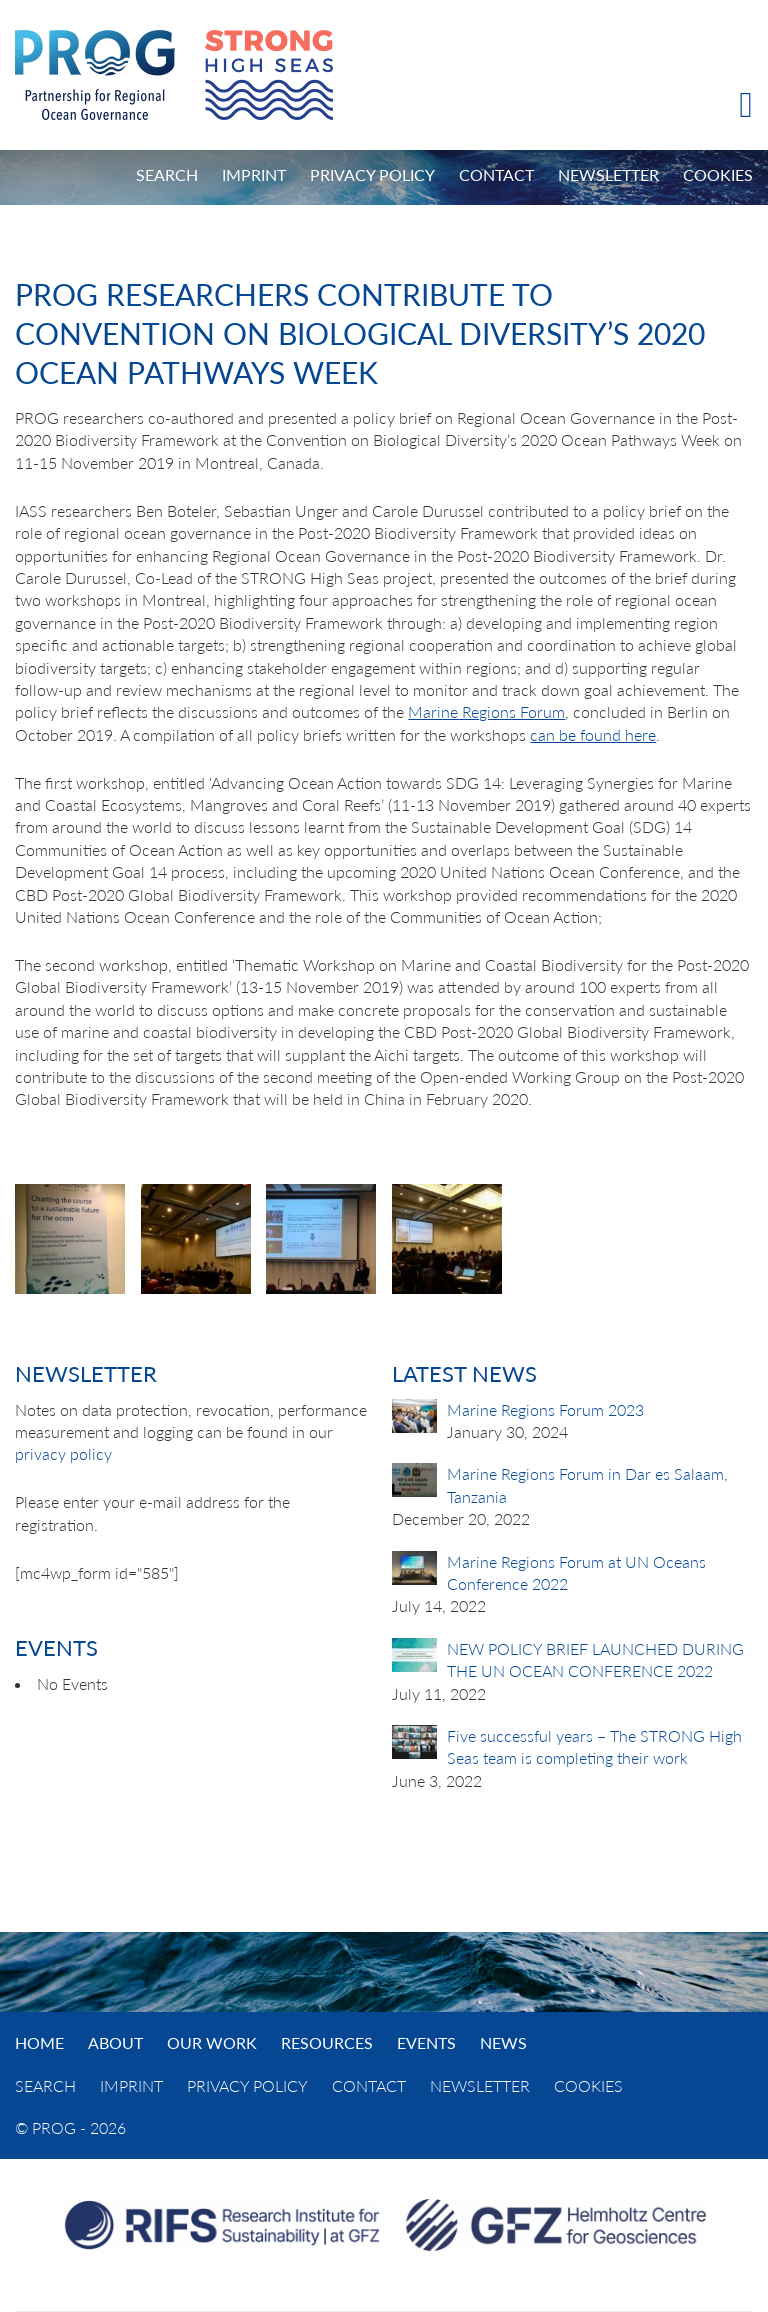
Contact (496, 174)
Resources (327, 2042)
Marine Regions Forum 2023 (545, 1409)
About (115, 2042)
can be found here (593, 734)
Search (167, 174)
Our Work (212, 2042)
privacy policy (63, 1453)
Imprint (254, 174)
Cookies (718, 174)
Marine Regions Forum (486, 711)
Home (39, 2042)
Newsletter (608, 174)
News (503, 2042)
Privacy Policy (372, 174)
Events (426, 2042)
